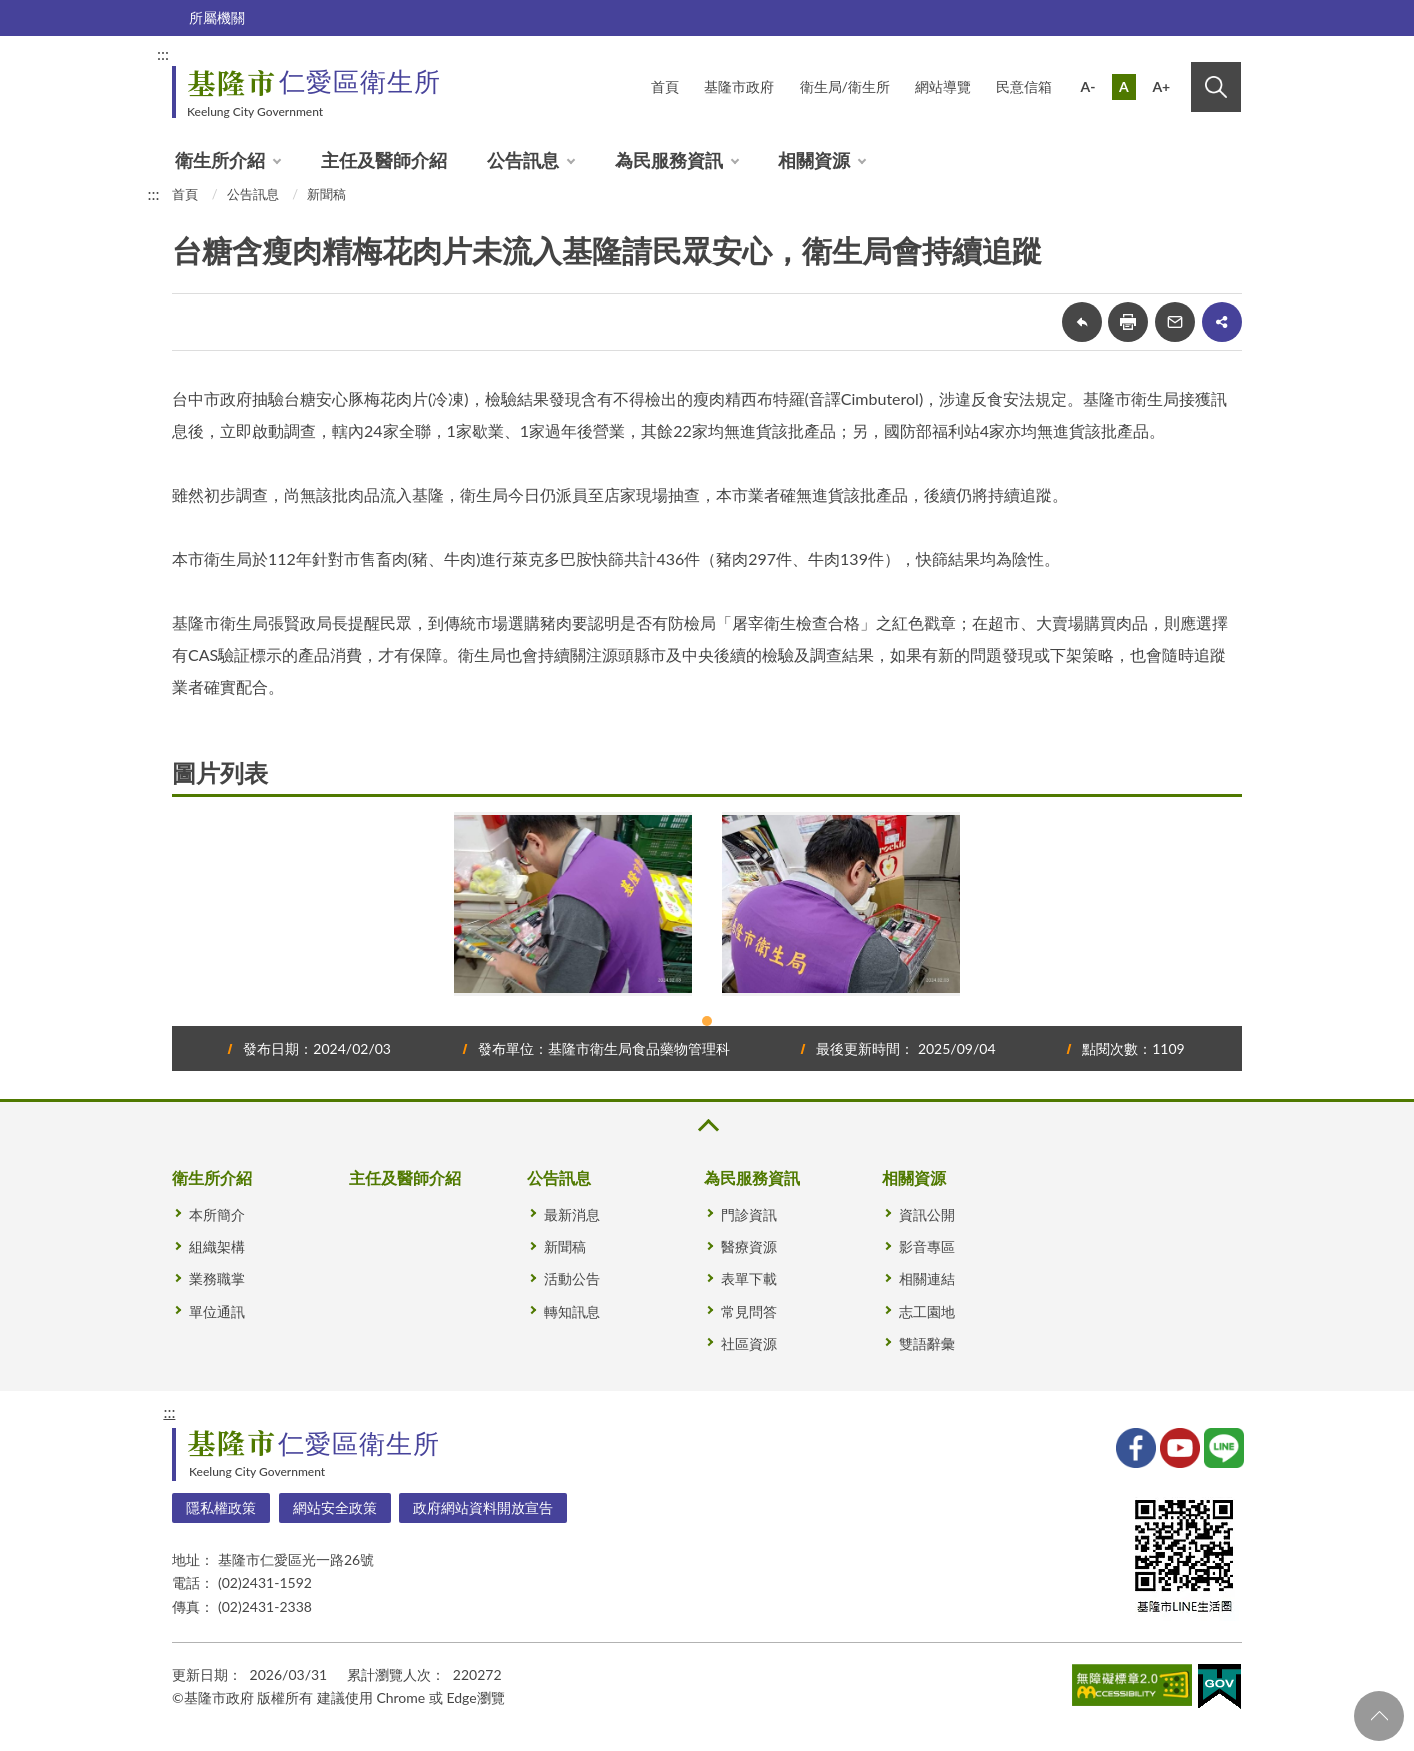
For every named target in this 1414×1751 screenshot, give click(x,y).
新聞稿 (326, 194)
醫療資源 (749, 1246)
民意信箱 (1024, 86)
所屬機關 (217, 17)
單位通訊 (217, 1311)
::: (163, 53)
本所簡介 (217, 1214)
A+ (1161, 86)
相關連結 (927, 1278)
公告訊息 (523, 160)
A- (1088, 86)
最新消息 (572, 1214)
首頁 (665, 86)
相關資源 (814, 160)
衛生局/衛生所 (845, 86)
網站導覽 (943, 86)
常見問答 (749, 1311)
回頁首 (1379, 1716)
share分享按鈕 (1222, 322)
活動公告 (572, 1278)
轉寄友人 (1175, 322)
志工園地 (927, 1311)
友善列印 (1128, 322)
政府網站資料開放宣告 (483, 1507)
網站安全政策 (335, 1507)
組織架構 (217, 1246)
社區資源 (749, 1343)
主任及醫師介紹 (384, 160)
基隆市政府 (739, 86)
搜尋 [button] (1216, 87)
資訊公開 (927, 1214)
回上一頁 (1082, 322)
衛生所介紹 (220, 160)
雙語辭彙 (927, 1343)
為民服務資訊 (669, 160)
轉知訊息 (572, 1311)
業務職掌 (217, 1278)
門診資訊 (749, 1214)
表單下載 (749, 1278)
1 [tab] (707, 1021)
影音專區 (927, 1246)
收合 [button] (707, 1125)
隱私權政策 (221, 1507)
